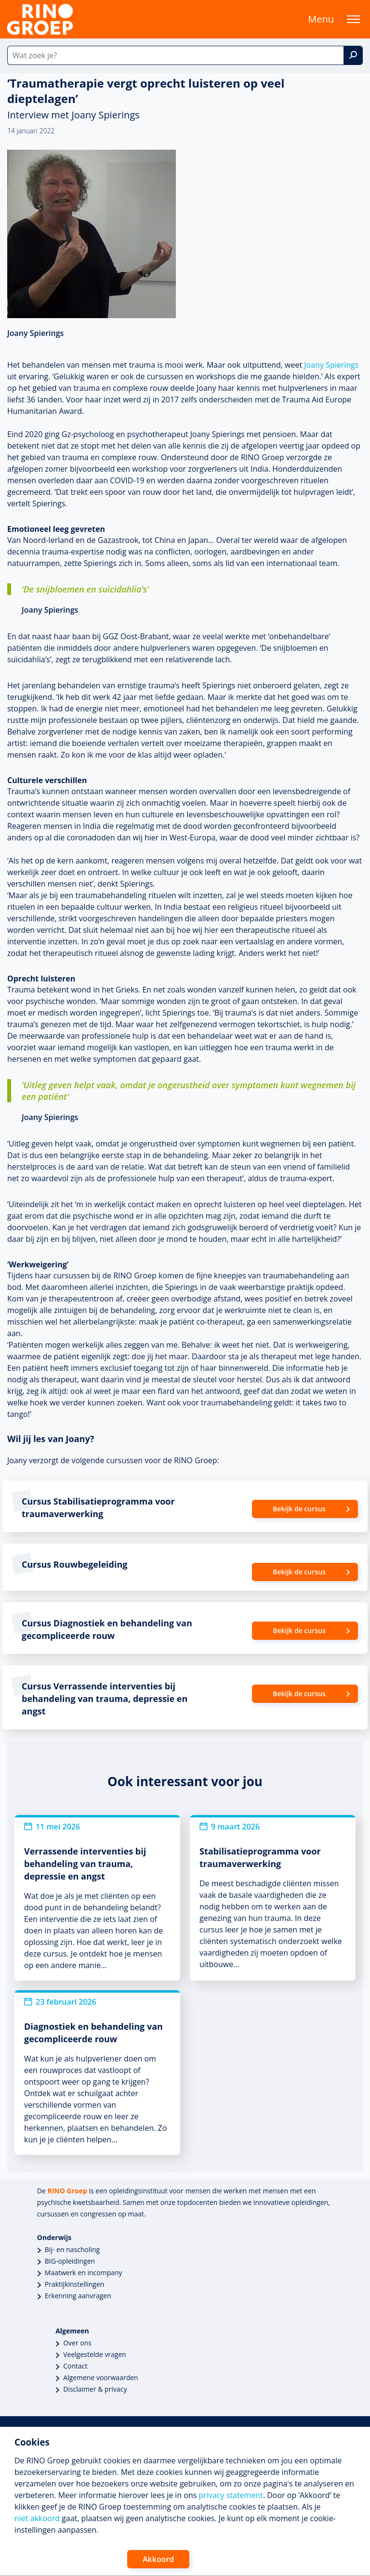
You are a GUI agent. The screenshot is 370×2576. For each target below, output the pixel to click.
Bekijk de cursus (299, 1508)
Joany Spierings (331, 365)
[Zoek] (353, 55)
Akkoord (158, 2559)
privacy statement (231, 2495)
